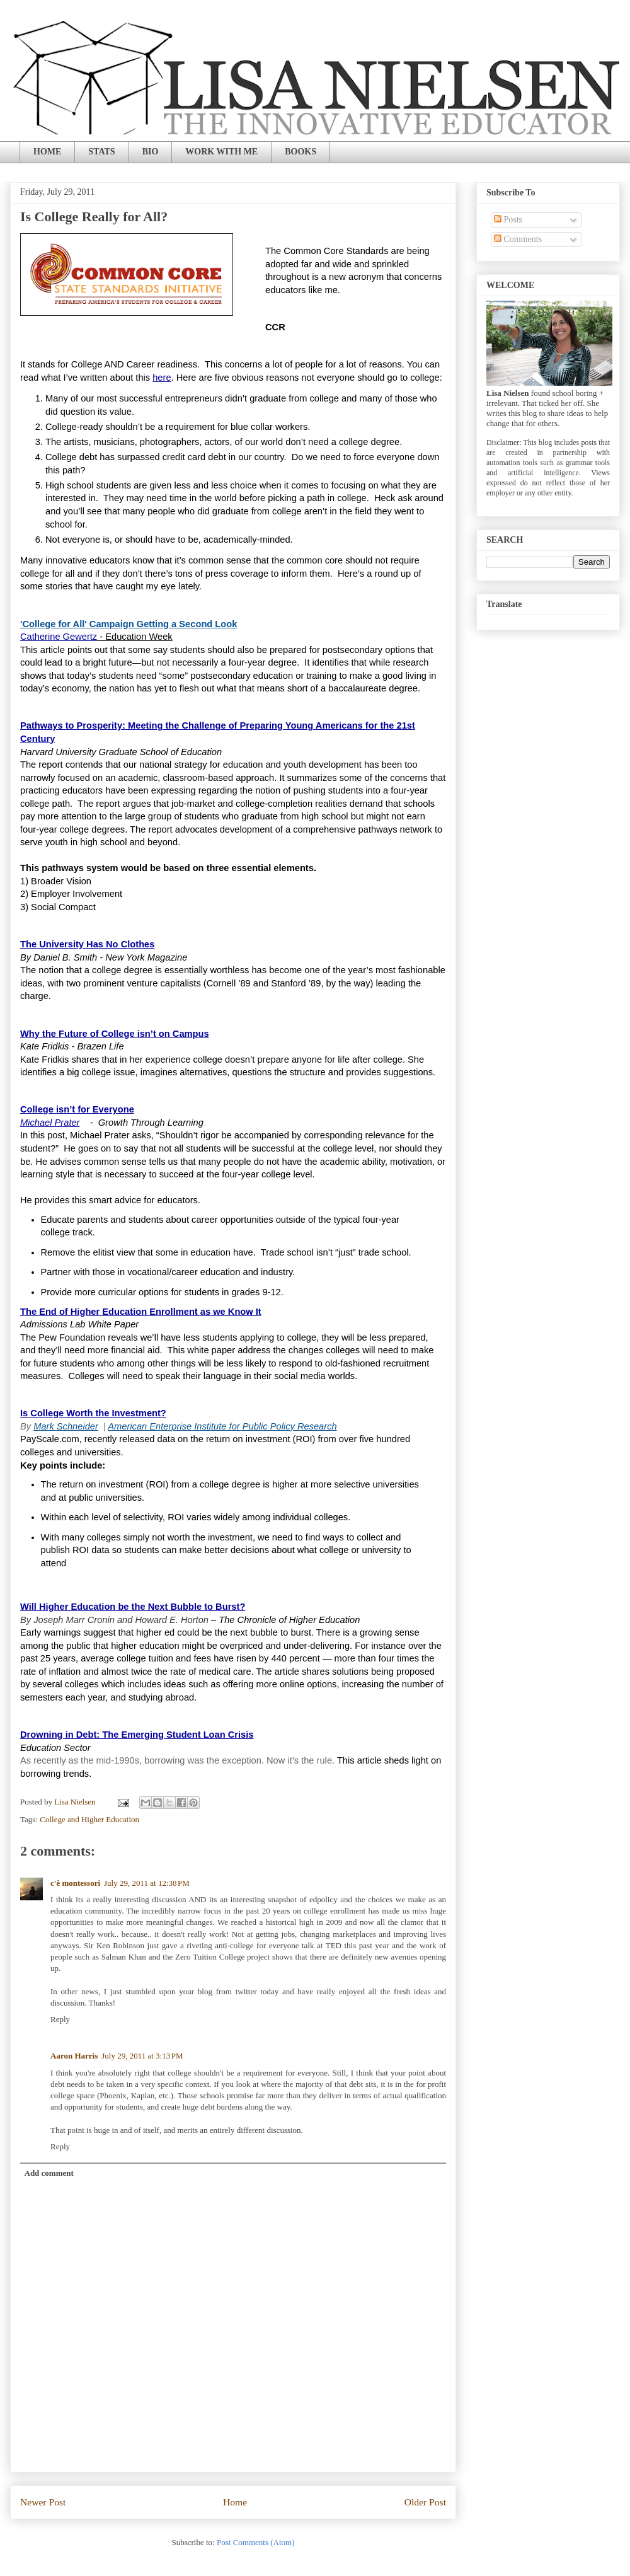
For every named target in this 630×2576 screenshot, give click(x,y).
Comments (518, 239)
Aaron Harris (74, 2055)
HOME (47, 151)
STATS (101, 151)
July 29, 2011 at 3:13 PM (142, 2055)
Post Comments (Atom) (256, 2542)
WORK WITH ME (221, 151)
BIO (150, 151)
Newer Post (43, 2502)
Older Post (425, 2502)
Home (235, 2502)
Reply (60, 2019)
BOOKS (300, 151)
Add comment (49, 2173)
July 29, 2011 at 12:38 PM (147, 1883)
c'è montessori (75, 1883)
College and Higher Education (89, 1819)
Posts (508, 219)
